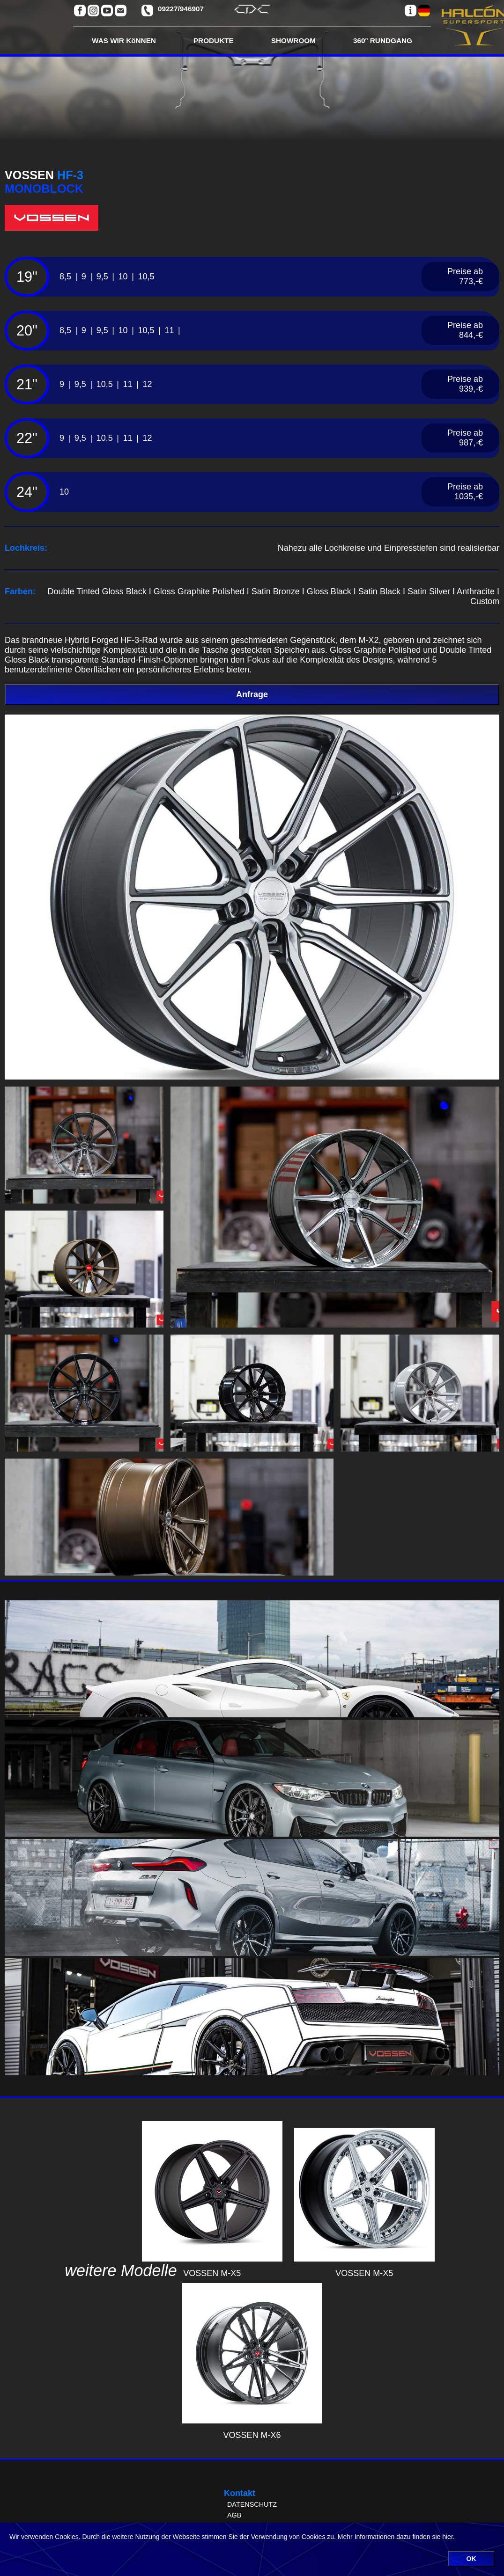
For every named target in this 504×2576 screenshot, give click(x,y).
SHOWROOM (293, 40)
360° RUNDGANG (382, 40)
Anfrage (252, 694)
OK (471, 2558)
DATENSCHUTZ (252, 2504)
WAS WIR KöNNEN (124, 40)
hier (447, 2536)
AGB (234, 2515)
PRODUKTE (213, 40)
